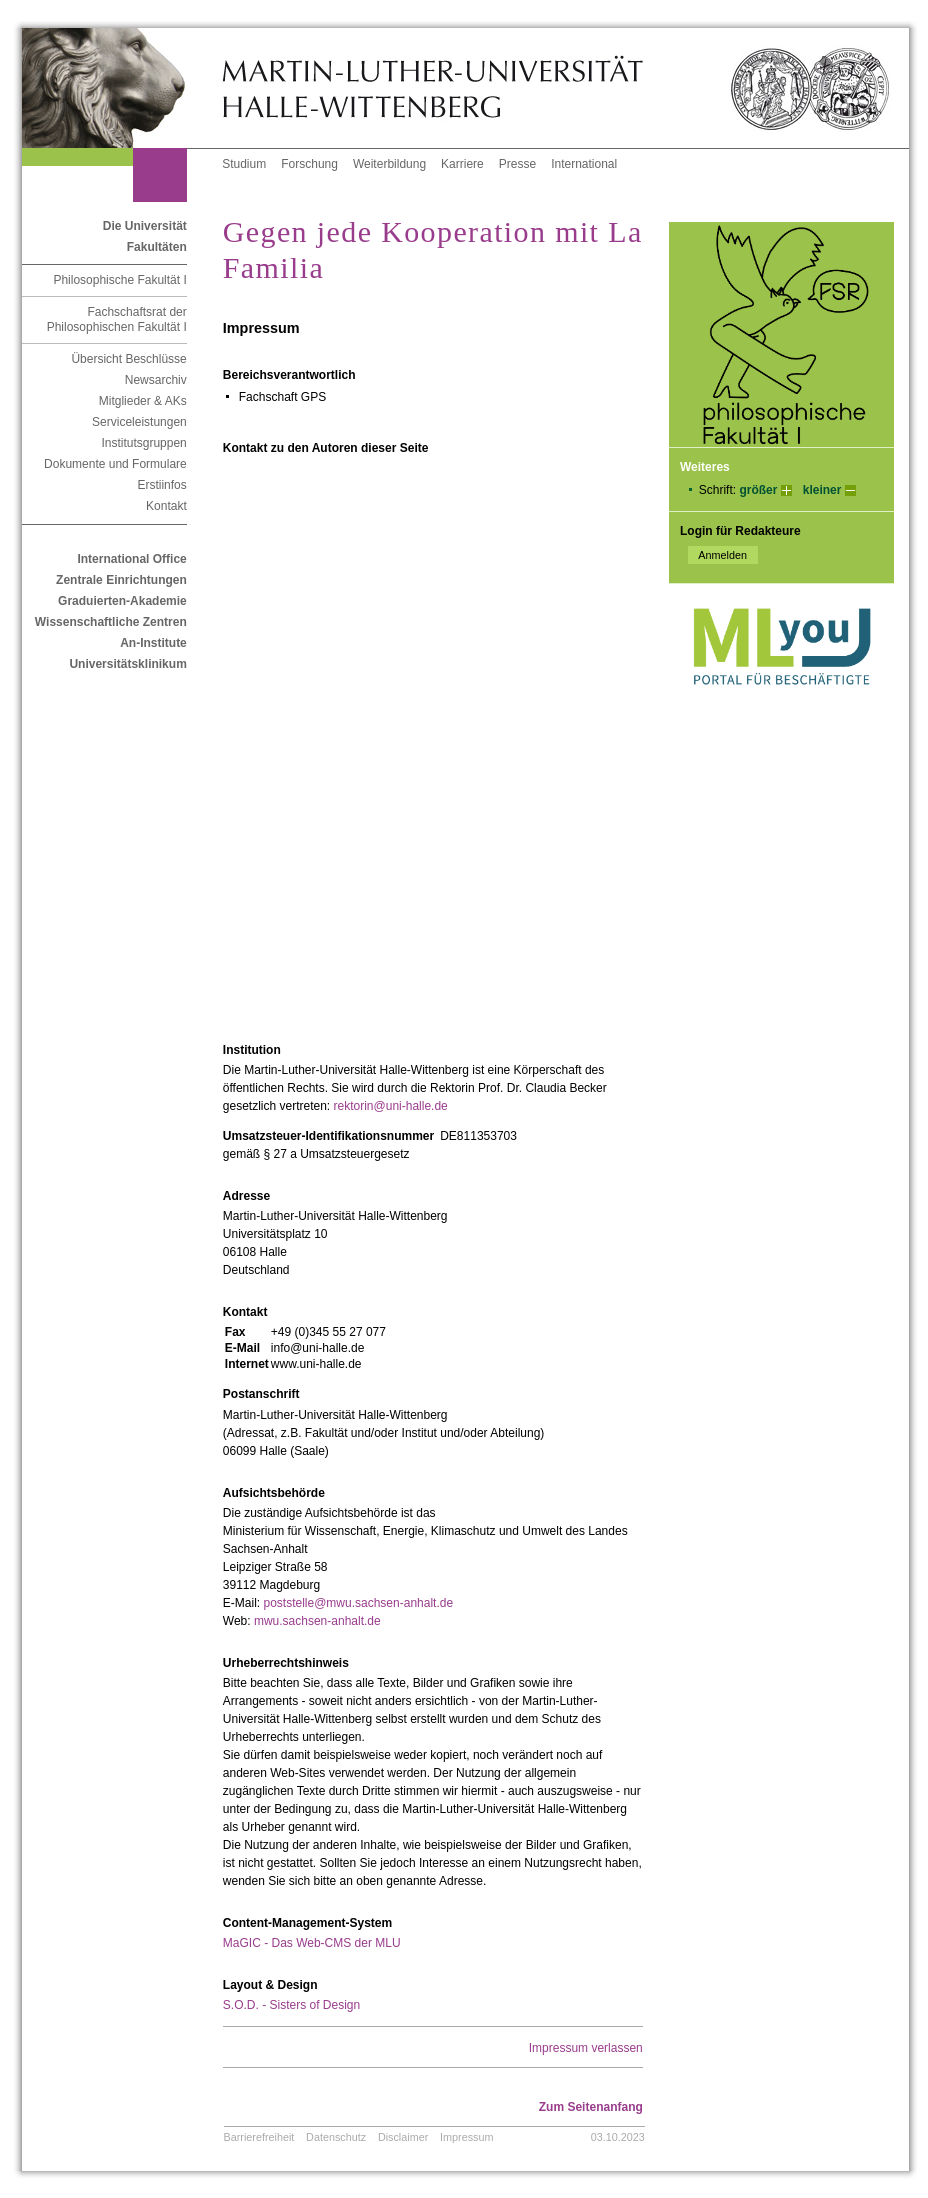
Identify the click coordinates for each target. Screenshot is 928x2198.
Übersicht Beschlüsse (128, 359)
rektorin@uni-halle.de (391, 1106)
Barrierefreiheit (259, 2137)
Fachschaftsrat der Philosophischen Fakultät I (117, 319)
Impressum (466, 2137)
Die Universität (145, 226)
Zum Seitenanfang (591, 2107)
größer (758, 490)
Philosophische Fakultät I (119, 280)
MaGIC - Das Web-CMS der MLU (312, 1943)
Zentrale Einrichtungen (121, 580)
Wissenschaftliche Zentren (111, 622)
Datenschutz (336, 2137)
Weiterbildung (389, 164)
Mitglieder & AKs (143, 401)
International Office (131, 559)
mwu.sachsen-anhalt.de (317, 1621)
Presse (517, 164)
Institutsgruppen (143, 443)
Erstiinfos (161, 485)
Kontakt (166, 506)
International (584, 164)
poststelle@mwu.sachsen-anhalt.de (358, 1603)
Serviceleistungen (139, 422)
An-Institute (153, 643)
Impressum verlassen (586, 2048)
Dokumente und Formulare (115, 464)
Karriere (462, 164)
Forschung (309, 164)
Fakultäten (157, 247)
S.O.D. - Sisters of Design (291, 2005)
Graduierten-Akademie (122, 601)
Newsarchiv (156, 380)
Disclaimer (403, 2137)
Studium (244, 164)
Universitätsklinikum (127, 664)
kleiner (822, 490)
